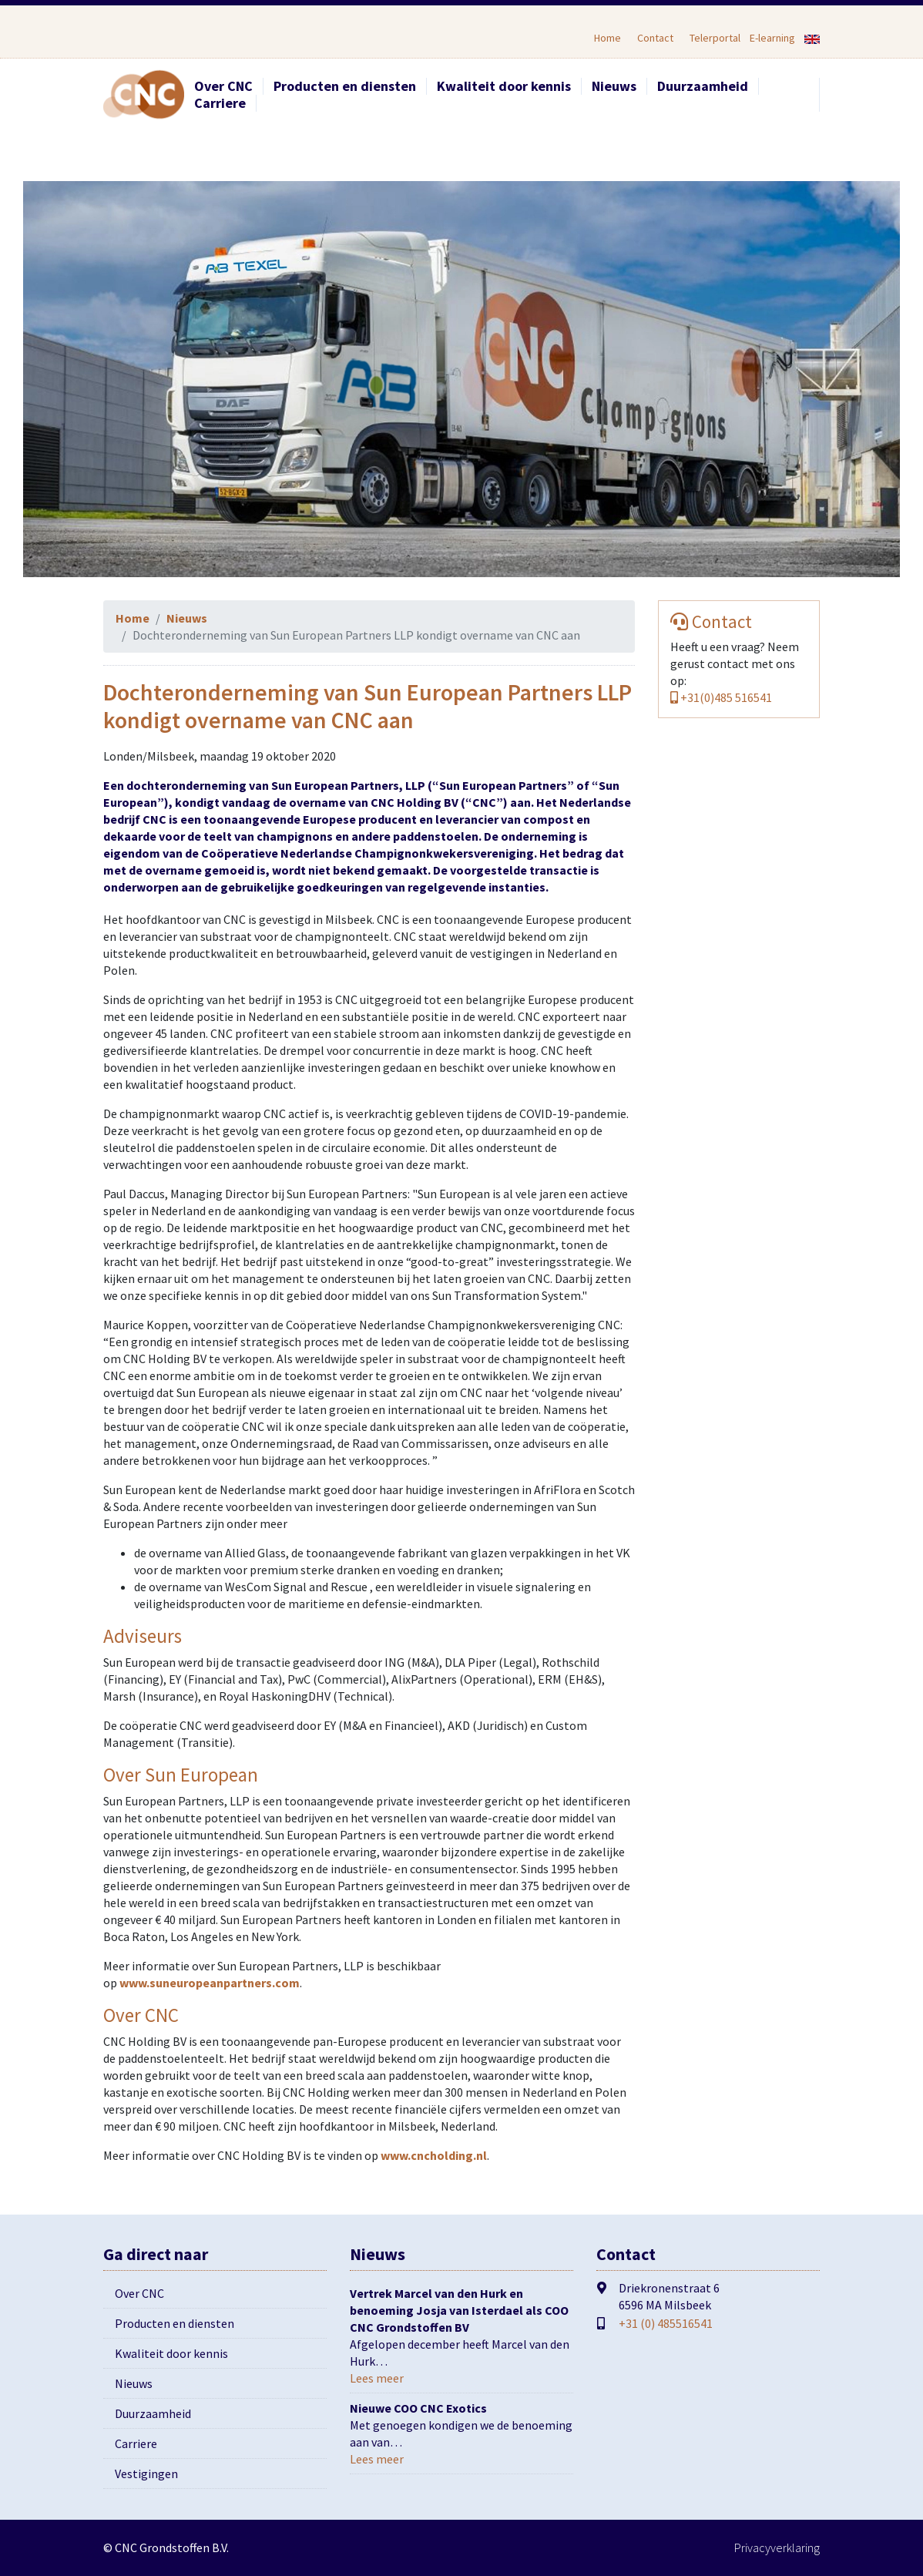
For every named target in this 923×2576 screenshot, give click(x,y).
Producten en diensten (345, 86)
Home (607, 38)
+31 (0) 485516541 (666, 2323)
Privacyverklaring (777, 2547)
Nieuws (614, 86)
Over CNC (223, 86)
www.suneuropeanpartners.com (209, 1982)
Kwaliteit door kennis (504, 86)
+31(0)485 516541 (721, 697)
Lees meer (377, 2378)
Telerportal (715, 38)
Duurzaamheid (702, 86)
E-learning (772, 38)
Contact (655, 38)
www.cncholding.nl (432, 2155)
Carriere (220, 103)
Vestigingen (146, 2473)
